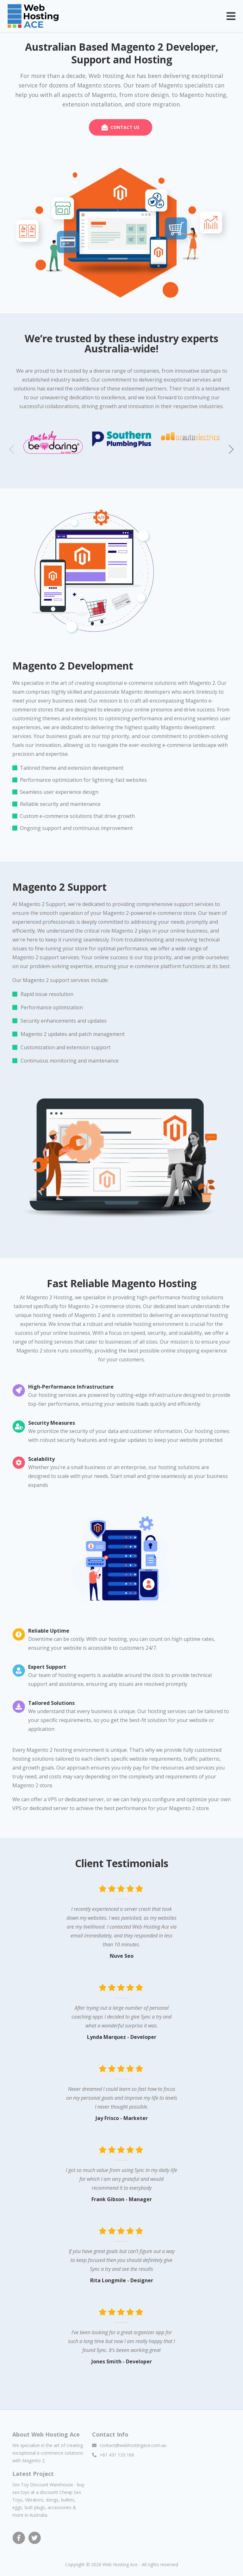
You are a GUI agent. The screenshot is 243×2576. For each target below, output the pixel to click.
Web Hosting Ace (120, 2563)
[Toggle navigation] (231, 16)
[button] (231, 448)
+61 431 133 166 (117, 2454)
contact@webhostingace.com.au (133, 2444)
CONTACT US (124, 127)
